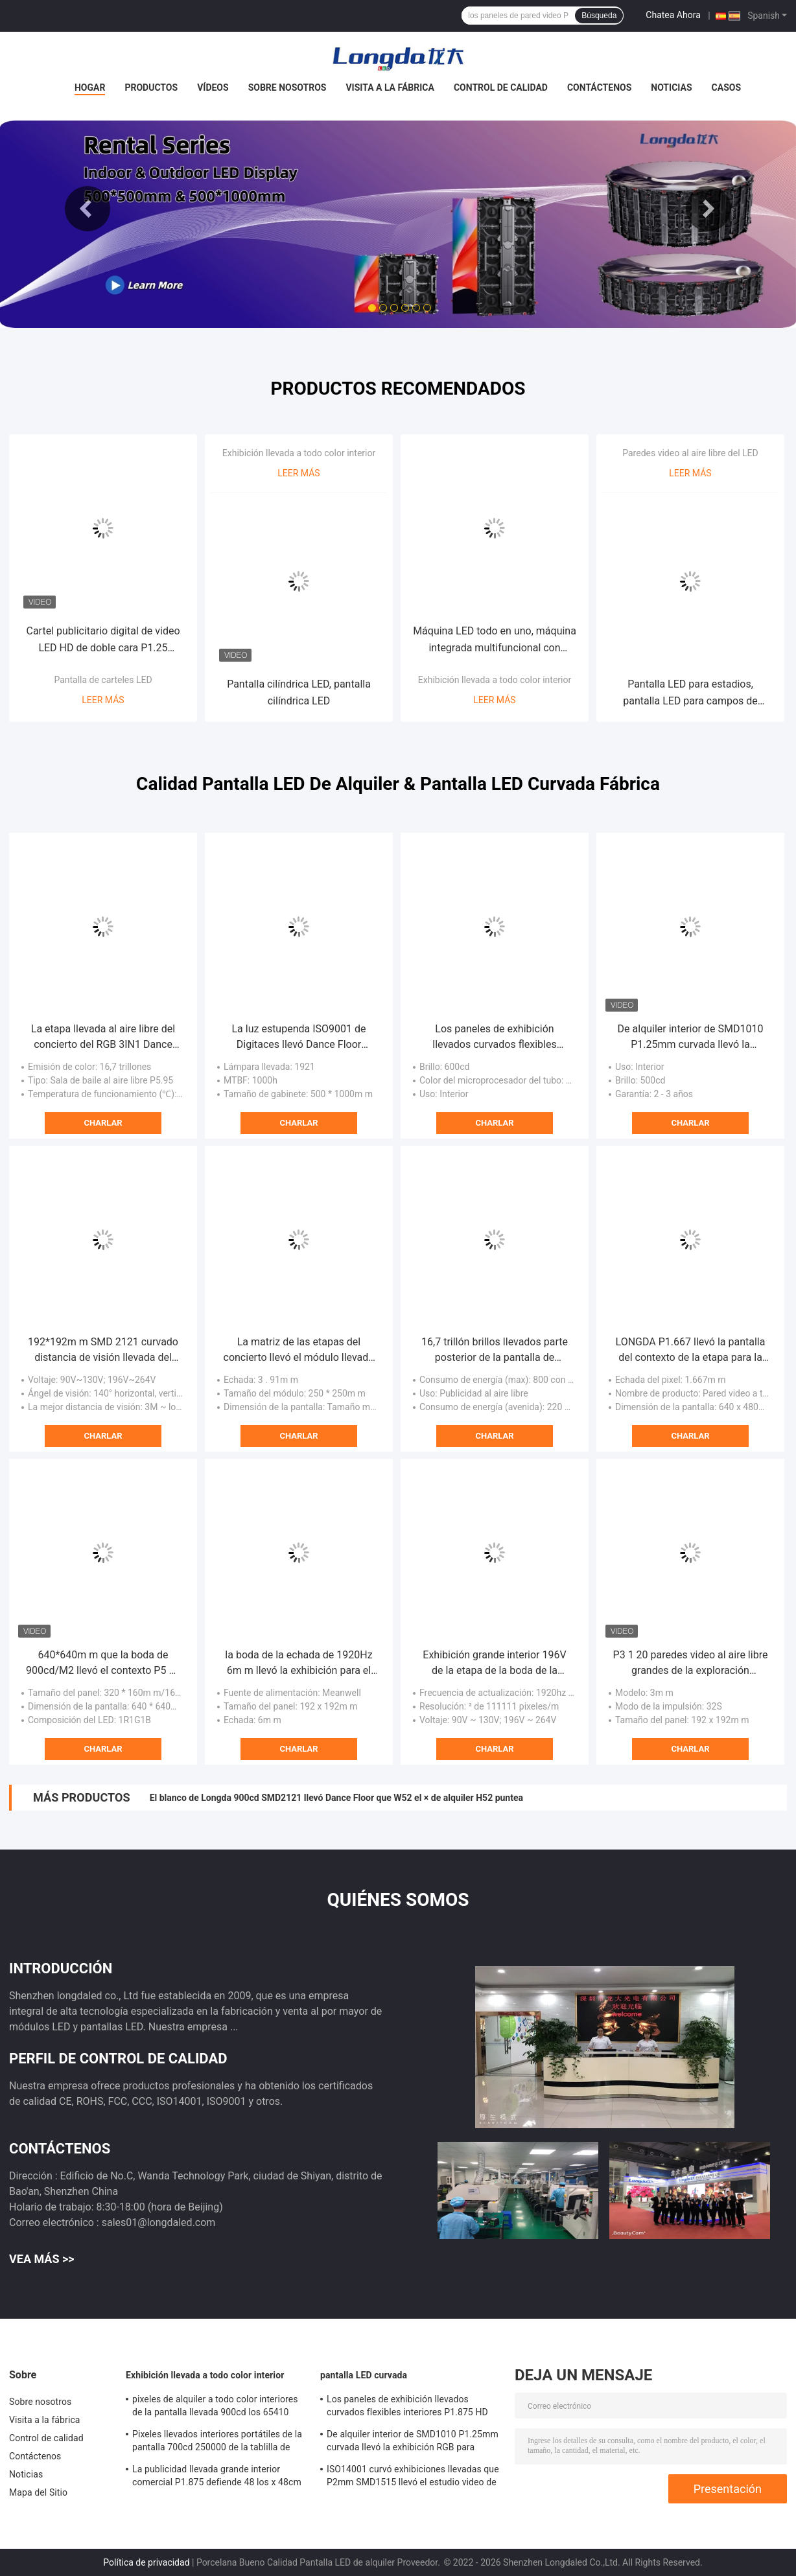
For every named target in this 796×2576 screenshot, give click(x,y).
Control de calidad (501, 87)
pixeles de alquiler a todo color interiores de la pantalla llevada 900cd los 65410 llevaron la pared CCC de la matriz (215, 2407)
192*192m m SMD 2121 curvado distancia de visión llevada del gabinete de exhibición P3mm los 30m (103, 1350)
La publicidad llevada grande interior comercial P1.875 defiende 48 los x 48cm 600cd (216, 2477)
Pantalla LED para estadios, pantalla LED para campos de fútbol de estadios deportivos (690, 694)
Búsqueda (598, 15)
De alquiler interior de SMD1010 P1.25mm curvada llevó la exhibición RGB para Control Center (691, 1037)
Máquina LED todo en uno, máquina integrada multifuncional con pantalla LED (494, 640)
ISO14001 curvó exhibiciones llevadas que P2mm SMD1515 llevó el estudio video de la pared (413, 2477)
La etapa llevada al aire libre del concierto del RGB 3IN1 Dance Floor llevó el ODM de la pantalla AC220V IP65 (103, 1037)
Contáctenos (599, 87)
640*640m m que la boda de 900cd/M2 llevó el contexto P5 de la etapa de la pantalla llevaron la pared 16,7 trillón (103, 1663)
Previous (87, 208)
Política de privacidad (146, 2562)
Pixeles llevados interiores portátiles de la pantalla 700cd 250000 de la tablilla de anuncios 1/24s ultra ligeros (217, 2442)
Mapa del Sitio (38, 2492)
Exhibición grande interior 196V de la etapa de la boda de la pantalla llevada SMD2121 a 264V (494, 1663)
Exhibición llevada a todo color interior (298, 453)
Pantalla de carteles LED (103, 680)
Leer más (103, 700)
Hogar (90, 87)
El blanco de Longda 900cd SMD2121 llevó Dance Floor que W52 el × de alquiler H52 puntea (336, 1798)
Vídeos (213, 87)
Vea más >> (42, 2259)
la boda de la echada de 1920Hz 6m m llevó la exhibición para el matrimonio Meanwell (298, 1663)
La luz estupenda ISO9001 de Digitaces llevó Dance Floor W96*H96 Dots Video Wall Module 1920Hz (298, 1037)
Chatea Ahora (673, 15)
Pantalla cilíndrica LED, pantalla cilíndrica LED (299, 692)
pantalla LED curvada (363, 2375)
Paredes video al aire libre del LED (690, 453)
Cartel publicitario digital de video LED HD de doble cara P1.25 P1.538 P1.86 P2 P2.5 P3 (103, 640)
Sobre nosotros (287, 87)
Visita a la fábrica (389, 87)
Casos (726, 87)
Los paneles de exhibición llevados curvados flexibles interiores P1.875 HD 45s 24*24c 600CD (494, 1037)
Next (708, 208)
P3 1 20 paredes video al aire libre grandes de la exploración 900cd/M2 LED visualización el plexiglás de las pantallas (690, 1663)
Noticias (671, 87)
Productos (151, 87)
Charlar (103, 1123)
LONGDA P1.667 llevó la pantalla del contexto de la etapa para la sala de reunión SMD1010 (691, 1350)
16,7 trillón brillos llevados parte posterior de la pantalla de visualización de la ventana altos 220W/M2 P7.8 (494, 1350)
